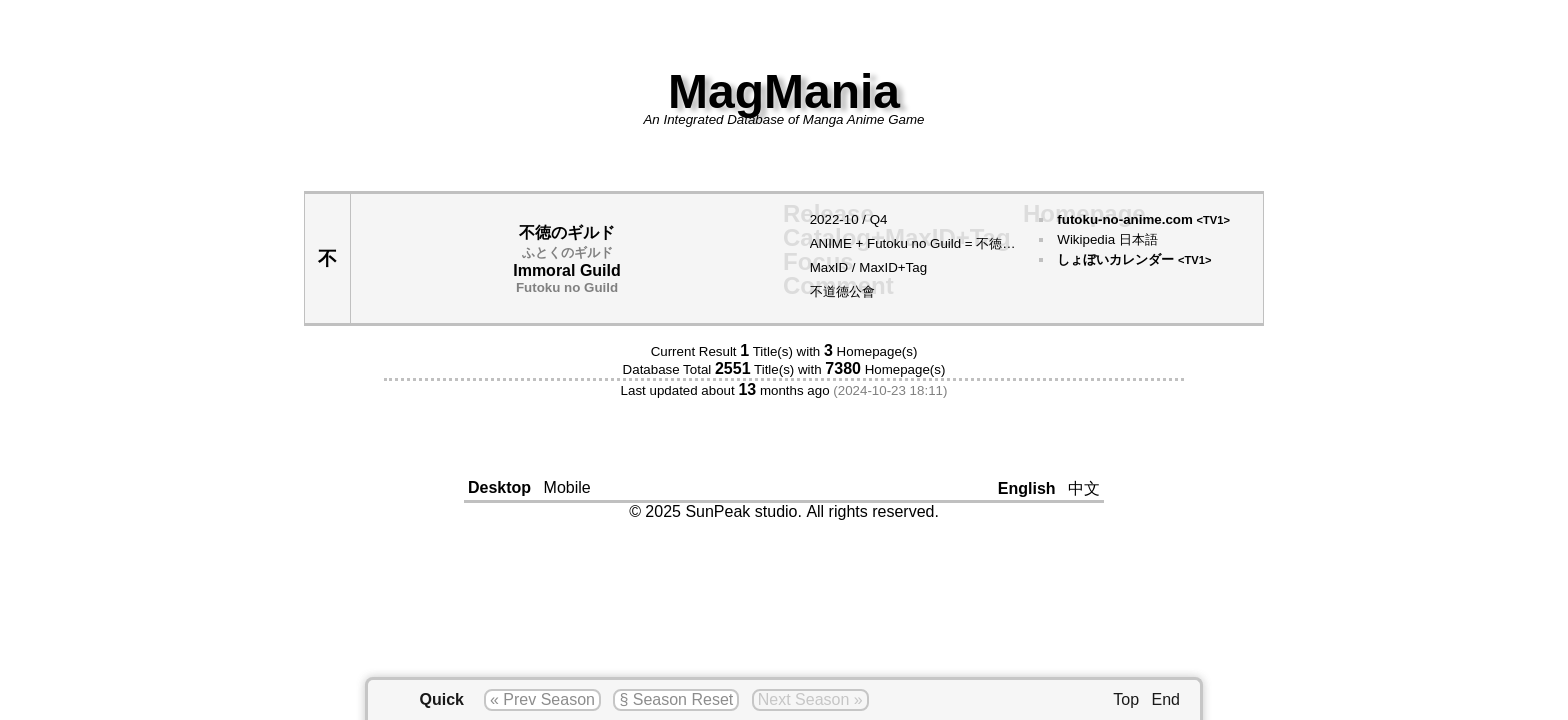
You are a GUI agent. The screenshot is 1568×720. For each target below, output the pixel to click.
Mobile (567, 487)
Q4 (879, 219)
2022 (825, 219)
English (1027, 488)
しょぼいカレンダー (1134, 259)
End (1166, 699)
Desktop (499, 487)
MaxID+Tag (893, 267)
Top (1126, 699)
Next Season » (810, 699)
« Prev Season (542, 699)
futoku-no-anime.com (1143, 219)
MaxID (829, 267)
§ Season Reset (676, 699)
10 (851, 219)
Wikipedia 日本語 (1107, 239)
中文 (1084, 488)
